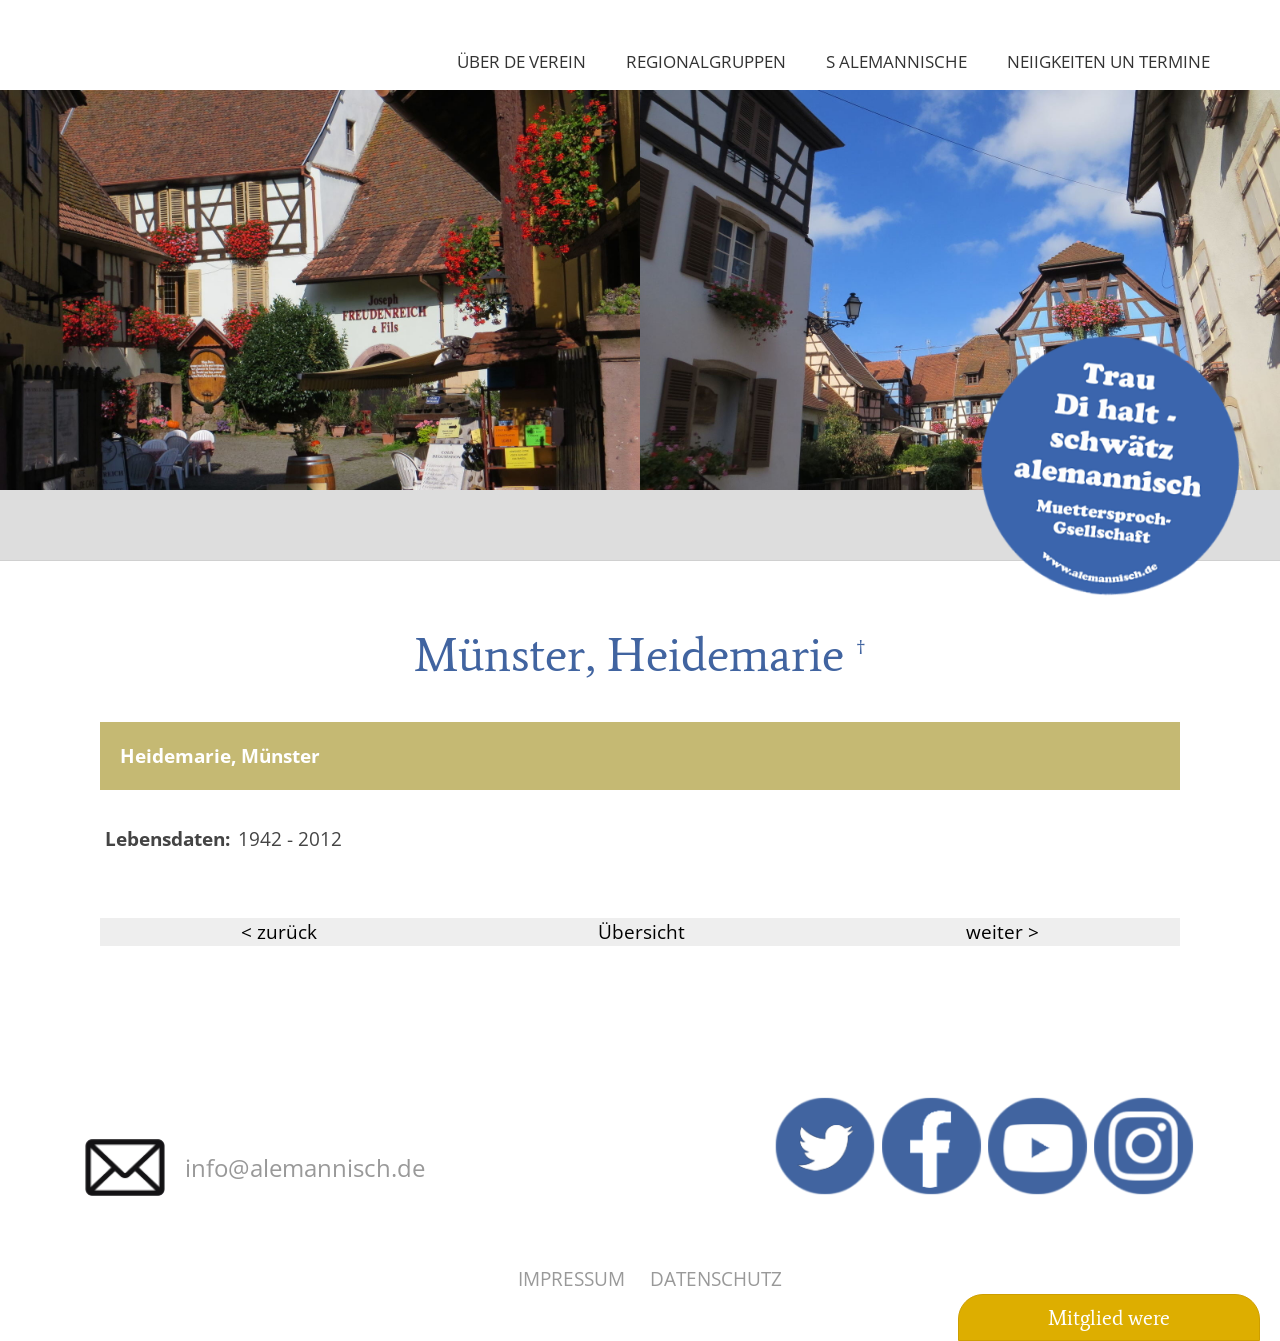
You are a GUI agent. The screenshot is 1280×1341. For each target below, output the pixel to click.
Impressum (571, 1278)
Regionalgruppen (706, 61)
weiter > (1002, 931)
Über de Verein (521, 61)
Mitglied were (1109, 1318)
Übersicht (641, 931)
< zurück (279, 931)
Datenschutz (716, 1278)
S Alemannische (896, 61)
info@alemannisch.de (305, 1167)
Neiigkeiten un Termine (1108, 61)
